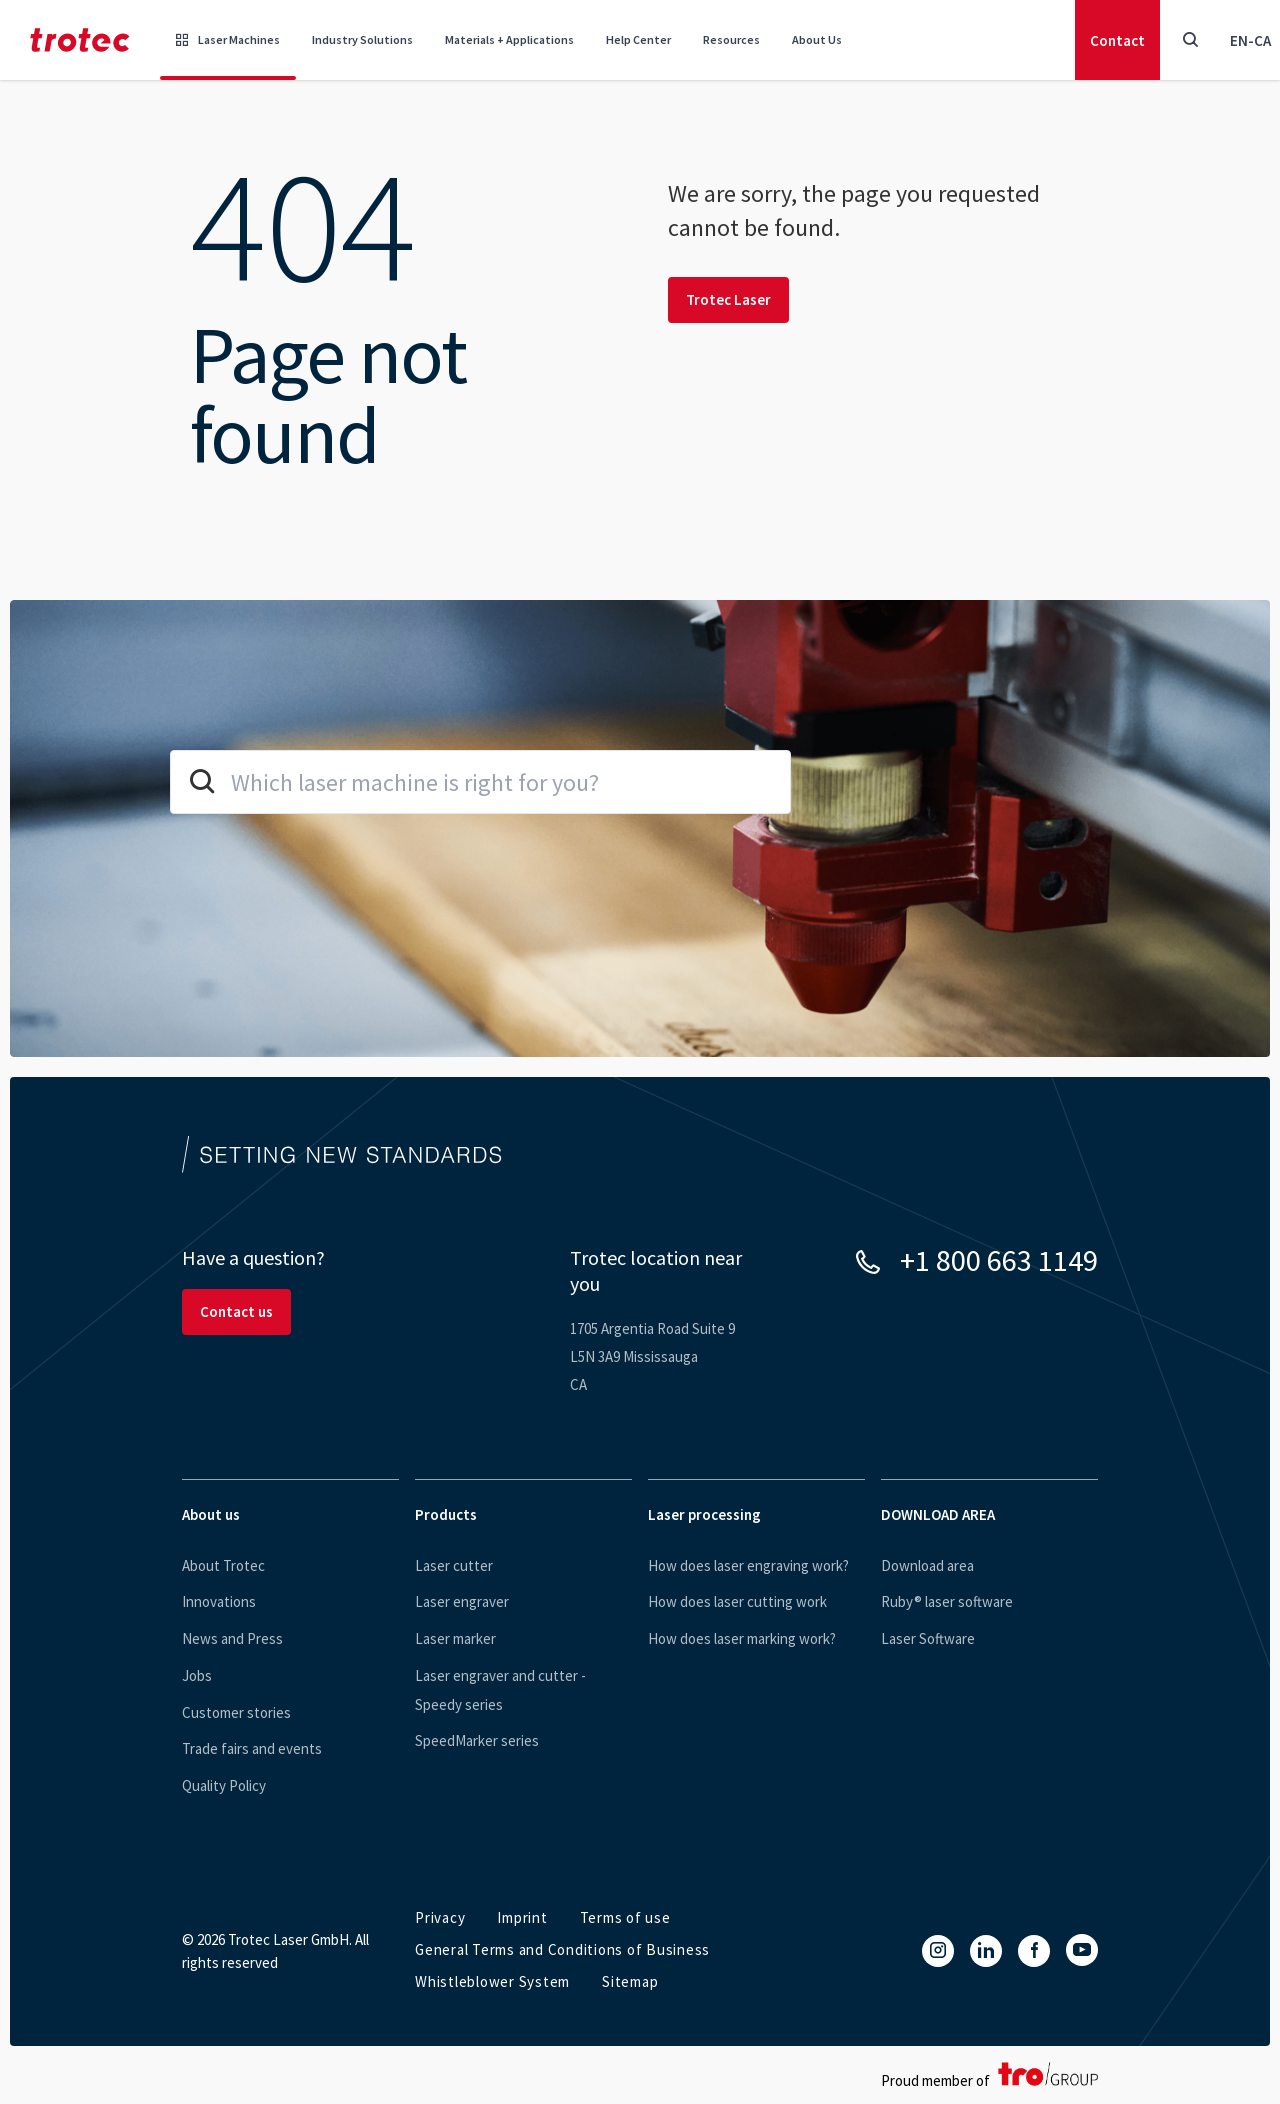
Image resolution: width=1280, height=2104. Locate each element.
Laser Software (928, 1638)
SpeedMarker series (477, 1740)
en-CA (1250, 40)
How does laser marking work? (742, 1638)
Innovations (219, 1601)
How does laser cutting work (737, 1601)
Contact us (236, 1311)
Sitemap (630, 1981)
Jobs (197, 1675)
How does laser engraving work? (748, 1565)
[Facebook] (1034, 1951)
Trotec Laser (728, 299)
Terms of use (625, 1917)
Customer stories (236, 1712)
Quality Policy (224, 1785)
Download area (927, 1565)
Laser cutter (454, 1565)
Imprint (522, 1917)
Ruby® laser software (947, 1601)
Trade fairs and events (252, 1748)
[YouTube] (1082, 1950)
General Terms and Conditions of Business (562, 1949)
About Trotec (223, 1565)
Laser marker (455, 1638)
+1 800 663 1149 (999, 1260)
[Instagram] (938, 1951)
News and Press (232, 1638)
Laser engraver (462, 1601)
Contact (1117, 40)
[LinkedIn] (986, 1951)
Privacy (440, 1917)
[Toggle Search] (1190, 40)
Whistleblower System (492, 1981)
